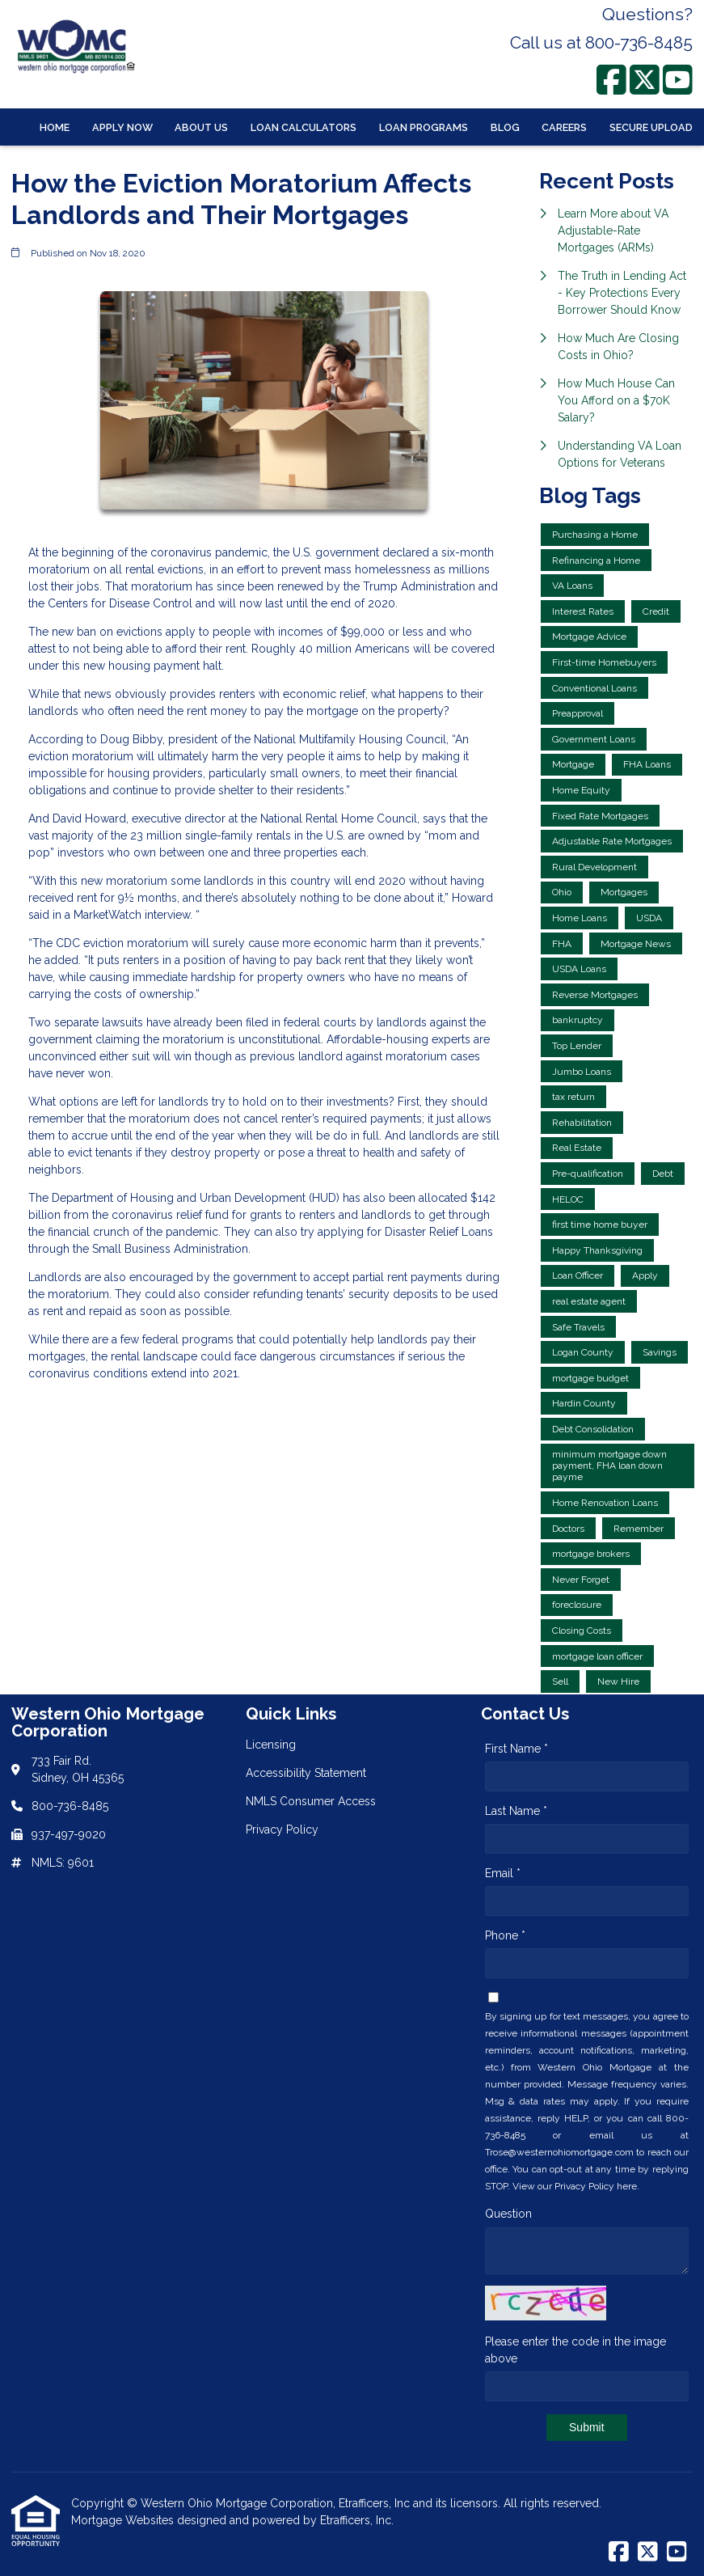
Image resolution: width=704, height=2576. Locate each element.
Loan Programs (423, 127)
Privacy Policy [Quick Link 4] (282, 1829)
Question (508, 2213)
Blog (505, 127)
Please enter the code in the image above (575, 2350)
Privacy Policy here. (596, 2186)
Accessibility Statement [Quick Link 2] (306, 1772)
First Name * (516, 1748)
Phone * (505, 1935)
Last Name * (516, 1810)
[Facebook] (611, 79)
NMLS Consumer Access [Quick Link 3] (311, 1801)
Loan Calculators (303, 127)
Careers (564, 127)
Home (55, 127)
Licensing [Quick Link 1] (271, 1744)
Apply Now (122, 127)
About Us (201, 127)
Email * (503, 1873)
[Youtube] (678, 79)
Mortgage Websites (124, 2520)
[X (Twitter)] (645, 79)
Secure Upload (651, 127)
